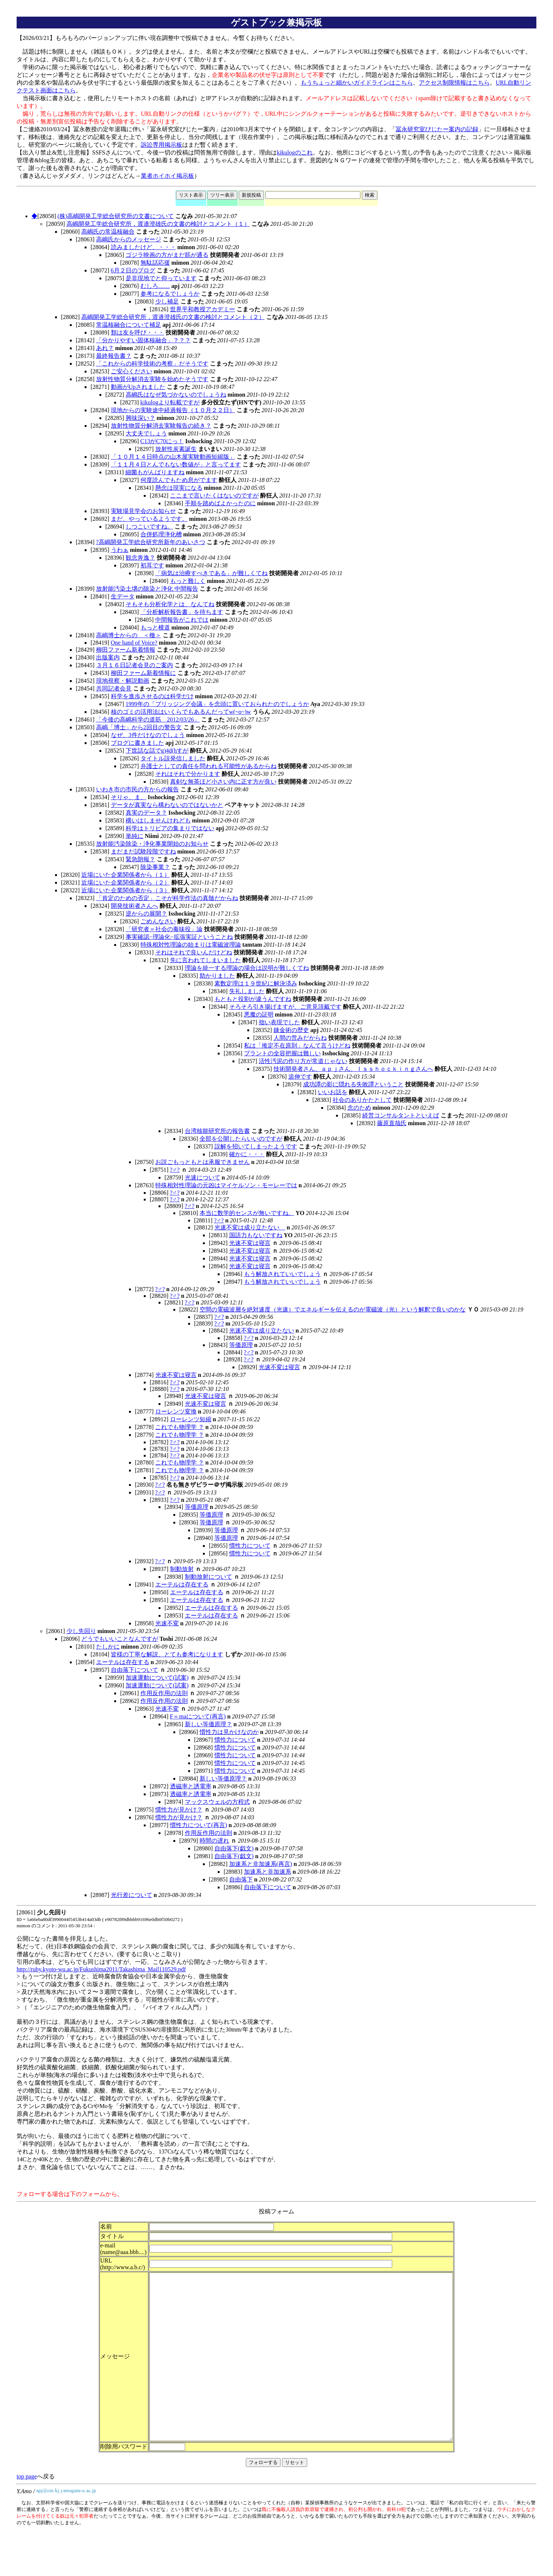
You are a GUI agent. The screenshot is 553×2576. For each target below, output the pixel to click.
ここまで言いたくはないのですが (214, 495)
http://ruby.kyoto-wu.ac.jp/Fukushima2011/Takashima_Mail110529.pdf (101, 1969)
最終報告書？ (114, 356)
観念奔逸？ (140, 557)
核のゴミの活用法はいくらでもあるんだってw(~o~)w (181, 712)
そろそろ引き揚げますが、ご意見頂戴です (285, 1007)
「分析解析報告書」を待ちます (181, 612)
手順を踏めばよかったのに (220, 503)
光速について (202, 1177)
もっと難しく (188, 581)
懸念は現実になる (179, 488)
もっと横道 (155, 627)
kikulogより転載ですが (170, 402)
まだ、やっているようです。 (149, 519)
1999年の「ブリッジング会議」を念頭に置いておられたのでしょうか (217, 704)
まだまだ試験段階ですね (143, 851)
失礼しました (247, 991)
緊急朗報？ (140, 859)
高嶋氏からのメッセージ (128, 239)
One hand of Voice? (134, 642)
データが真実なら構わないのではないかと (167, 805)
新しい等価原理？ (208, 1724)
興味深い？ (140, 418)
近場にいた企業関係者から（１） (125, 875)
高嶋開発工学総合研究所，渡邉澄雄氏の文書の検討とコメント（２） (173, 317)
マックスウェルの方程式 (217, 1802)
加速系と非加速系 (267, 1872)
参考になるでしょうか (170, 294)
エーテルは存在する (181, 1584)
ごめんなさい (158, 921)
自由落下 (241, 1879)
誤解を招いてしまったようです (255, 1146)
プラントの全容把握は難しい (282, 1053)
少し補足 (167, 301)
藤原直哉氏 (392, 1123)
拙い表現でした (279, 1022)
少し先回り (81, 1631)
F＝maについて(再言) (198, 1716)
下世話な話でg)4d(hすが (157, 750)
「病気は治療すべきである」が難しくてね (211, 573)
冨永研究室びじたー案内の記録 (437, 129)
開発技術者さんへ (134, 906)
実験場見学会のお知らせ (143, 511)
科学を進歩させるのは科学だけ (152, 696)
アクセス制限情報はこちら (454, 82)
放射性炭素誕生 (176, 449)
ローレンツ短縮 (190, 1419)
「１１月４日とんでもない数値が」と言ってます (176, 464)
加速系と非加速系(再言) (260, 1864)
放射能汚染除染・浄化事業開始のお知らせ (152, 844)
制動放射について (208, 1577)
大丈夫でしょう (146, 433)
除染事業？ (155, 867)
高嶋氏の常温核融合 (108, 231)
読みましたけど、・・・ (143, 247)
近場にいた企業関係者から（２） (125, 882)
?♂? (175, 1170)
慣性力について (250, 1545)
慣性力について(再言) (198, 1825)
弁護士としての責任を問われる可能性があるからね (208, 766)
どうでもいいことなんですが (119, 1639)
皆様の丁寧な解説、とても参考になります (167, 1654)
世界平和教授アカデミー (202, 309)
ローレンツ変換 (176, 1411)
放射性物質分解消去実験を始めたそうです (152, 379)
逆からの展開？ (146, 913)
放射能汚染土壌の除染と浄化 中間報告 (147, 589)
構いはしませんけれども (158, 820)
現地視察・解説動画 (122, 681)
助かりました (217, 976)
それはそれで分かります (187, 774)
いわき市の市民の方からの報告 (137, 789)
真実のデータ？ (146, 813)
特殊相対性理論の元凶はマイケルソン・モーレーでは (226, 1185)
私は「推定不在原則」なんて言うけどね (297, 1045)
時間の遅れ (214, 1840)
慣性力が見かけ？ (179, 1809)
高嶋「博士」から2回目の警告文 (139, 727)
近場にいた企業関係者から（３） (125, 890)
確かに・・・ (247, 1154)
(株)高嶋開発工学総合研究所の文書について (116, 216)
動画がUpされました (138, 387)
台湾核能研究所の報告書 (217, 1131)
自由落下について (134, 1670)
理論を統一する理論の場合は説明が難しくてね (247, 968)
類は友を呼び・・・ (137, 332)
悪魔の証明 (259, 1014)
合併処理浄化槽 (161, 534)
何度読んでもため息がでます (178, 480)
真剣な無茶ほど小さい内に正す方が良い (223, 781)
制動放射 (182, 1569)
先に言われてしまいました (205, 960)
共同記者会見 (114, 688)
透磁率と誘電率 (190, 1786)
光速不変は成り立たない (249, 1227)
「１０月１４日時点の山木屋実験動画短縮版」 (173, 457)
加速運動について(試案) (157, 1677)
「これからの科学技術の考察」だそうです (152, 363)
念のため (359, 1107)
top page (27, 2510)
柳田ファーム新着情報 (125, 649)
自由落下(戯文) (234, 1848)
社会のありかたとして (362, 1100)
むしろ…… (155, 286)
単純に (134, 836)
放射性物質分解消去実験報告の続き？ (161, 425)
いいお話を (332, 1092)
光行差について (131, 1895)
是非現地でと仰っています (161, 278)
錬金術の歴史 (291, 1030)
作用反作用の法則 (164, 1693)
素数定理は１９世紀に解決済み (255, 983)
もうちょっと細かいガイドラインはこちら (357, 82)
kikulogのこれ (295, 152)
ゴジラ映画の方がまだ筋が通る (167, 255)
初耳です (152, 565)
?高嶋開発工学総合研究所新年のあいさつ (150, 542)
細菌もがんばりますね (154, 472)
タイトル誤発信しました (173, 758)
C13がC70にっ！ (162, 441)
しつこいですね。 (149, 526)
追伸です (300, 1076)
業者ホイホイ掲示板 (167, 176)
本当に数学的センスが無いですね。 (247, 1213)
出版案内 (108, 657)
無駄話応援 (155, 262)
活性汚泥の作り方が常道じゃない (303, 1061)
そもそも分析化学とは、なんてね (170, 604)
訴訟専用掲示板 (161, 145)
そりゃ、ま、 (128, 797)
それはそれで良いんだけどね (193, 952)
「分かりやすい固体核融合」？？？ (143, 340)
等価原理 (241, 1345)
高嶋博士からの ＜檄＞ (128, 635)
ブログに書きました (137, 743)
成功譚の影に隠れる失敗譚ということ (353, 1084)
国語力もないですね (255, 1235)
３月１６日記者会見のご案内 (134, 665)
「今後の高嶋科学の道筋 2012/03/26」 (148, 719)
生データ (123, 596)
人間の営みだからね (300, 1038)
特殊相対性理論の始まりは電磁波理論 (190, 944)
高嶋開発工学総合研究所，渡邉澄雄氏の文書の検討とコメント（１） (158, 224)
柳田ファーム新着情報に (143, 673)
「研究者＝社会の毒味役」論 (164, 929)
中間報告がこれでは (181, 620)
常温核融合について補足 (128, 325)
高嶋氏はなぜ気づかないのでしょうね (176, 394)
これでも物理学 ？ (179, 1427)
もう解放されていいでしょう (282, 1274)
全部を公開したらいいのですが (241, 1139)
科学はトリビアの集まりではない (170, 828)
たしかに (108, 1646)
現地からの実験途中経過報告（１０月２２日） (173, 410)
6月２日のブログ (133, 270)
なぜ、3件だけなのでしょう (148, 735)
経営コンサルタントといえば (400, 1115)
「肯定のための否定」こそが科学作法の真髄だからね (167, 898)
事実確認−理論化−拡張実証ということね (179, 937)
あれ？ (105, 348)
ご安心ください (131, 371)
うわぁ (120, 550)
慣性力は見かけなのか (229, 1732)
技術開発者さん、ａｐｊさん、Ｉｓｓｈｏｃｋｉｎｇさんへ (353, 1069)
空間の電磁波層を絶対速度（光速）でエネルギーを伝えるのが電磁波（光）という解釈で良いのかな (333, 1309)
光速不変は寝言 (250, 1243)
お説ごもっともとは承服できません (202, 1162)
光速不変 (167, 1623)
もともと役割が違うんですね (252, 999)
